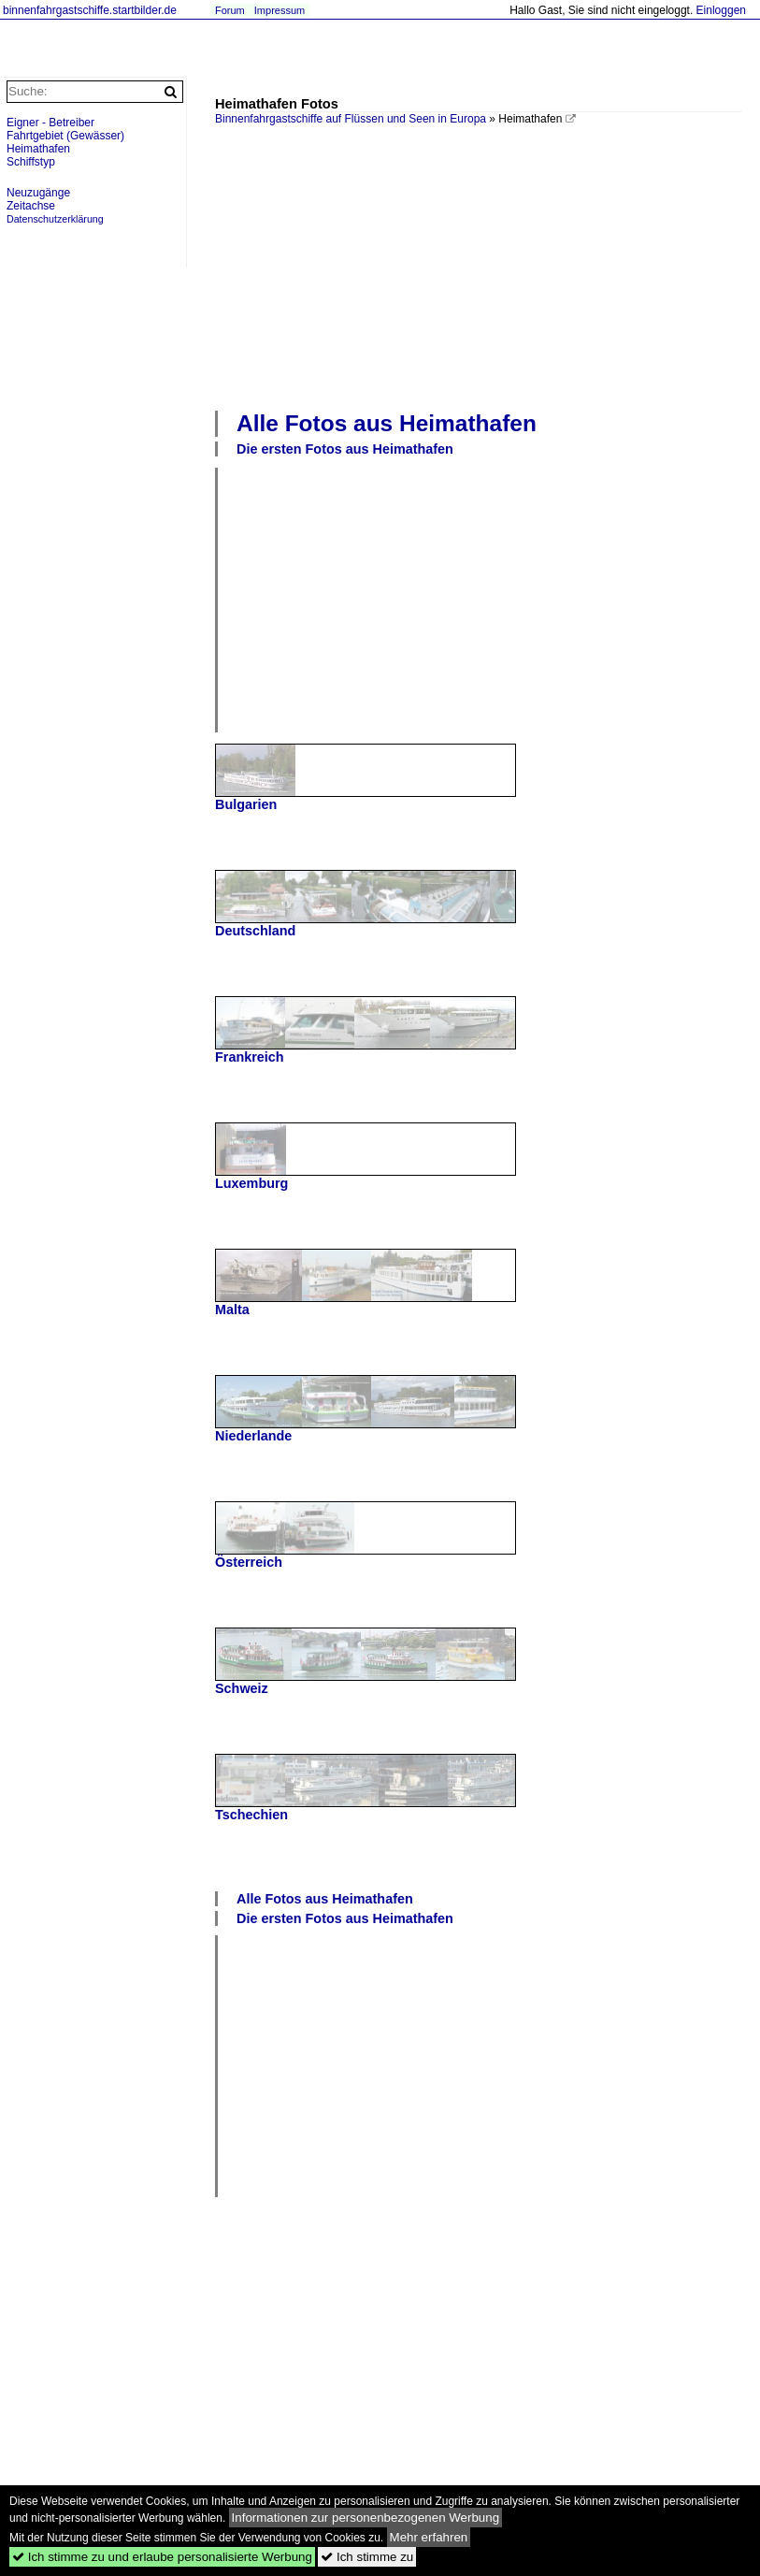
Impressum (279, 10)
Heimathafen (38, 148)
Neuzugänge (38, 192)
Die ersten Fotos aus (345, 448)
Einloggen (721, 10)
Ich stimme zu (367, 2557)
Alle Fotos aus (387, 423)
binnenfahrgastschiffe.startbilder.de (90, 10)
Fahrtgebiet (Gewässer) (65, 135)
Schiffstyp (31, 161)
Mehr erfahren (429, 2537)
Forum (230, 10)
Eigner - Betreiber (50, 122)
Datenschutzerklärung (55, 218)
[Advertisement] (487, 266)
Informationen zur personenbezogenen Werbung (366, 2518)
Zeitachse (31, 205)
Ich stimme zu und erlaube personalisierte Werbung (162, 2557)
